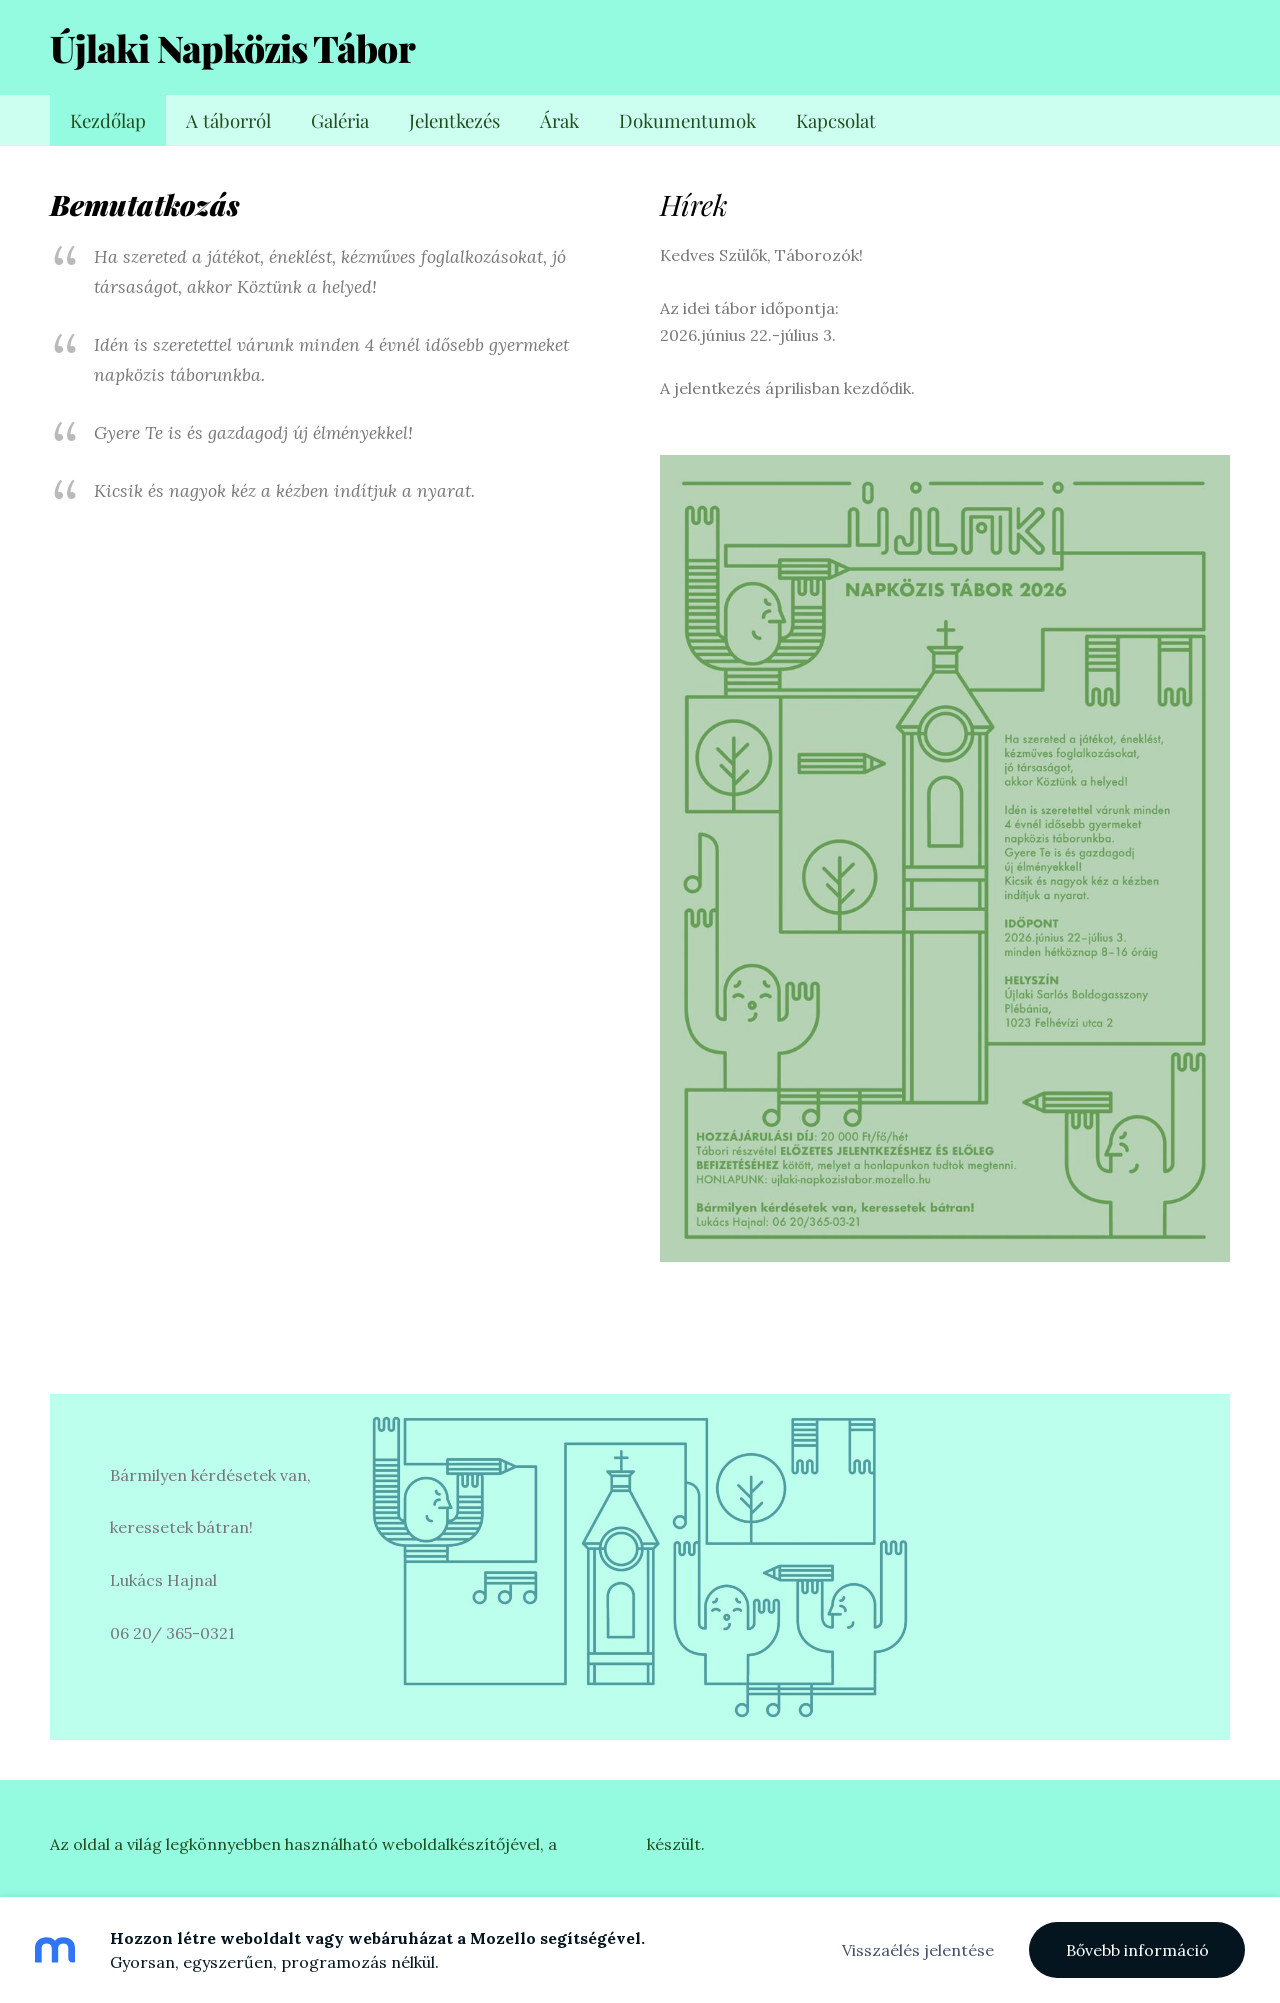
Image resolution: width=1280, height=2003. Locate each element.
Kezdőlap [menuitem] (108, 120)
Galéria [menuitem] (340, 120)
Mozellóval (602, 1844)
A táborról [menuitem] (228, 120)
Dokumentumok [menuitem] (687, 120)
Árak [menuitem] (559, 120)
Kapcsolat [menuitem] (836, 120)
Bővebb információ (1137, 1950)
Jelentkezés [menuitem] (454, 120)
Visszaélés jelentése (918, 1950)
